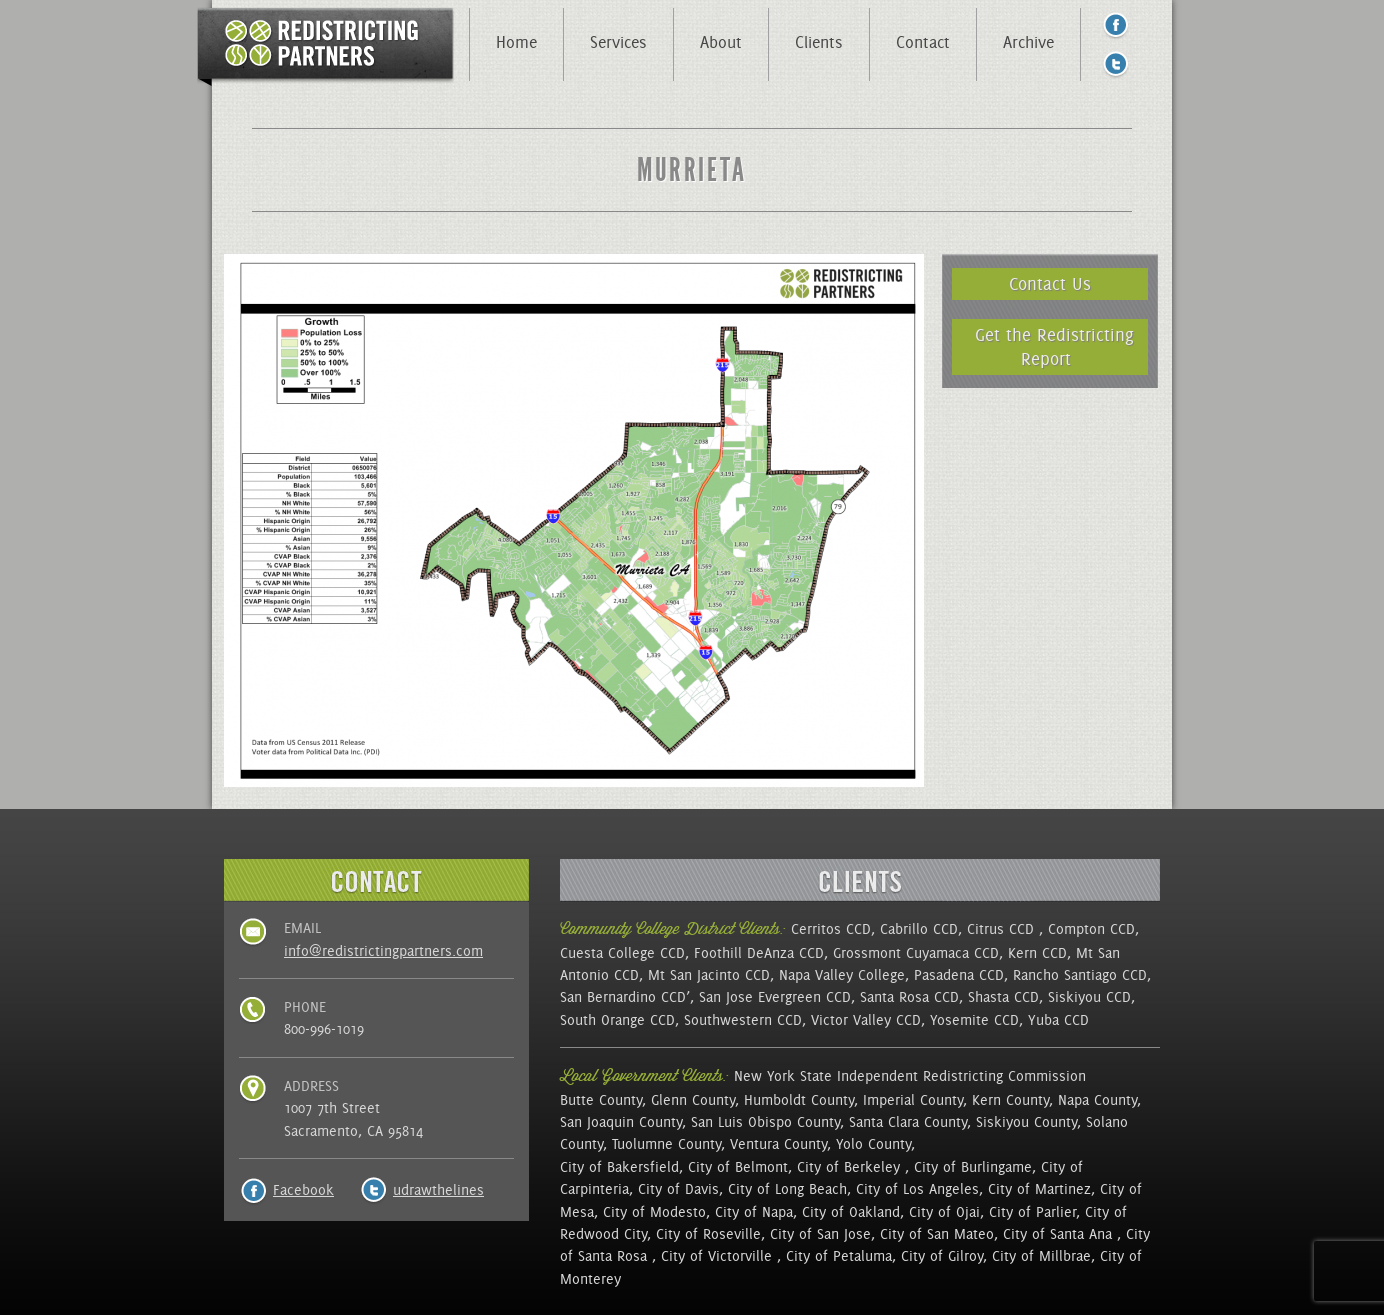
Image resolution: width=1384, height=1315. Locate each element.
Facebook (303, 1190)
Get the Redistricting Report (1054, 346)
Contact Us (1050, 283)
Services (618, 42)
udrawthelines (438, 1190)
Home (516, 42)
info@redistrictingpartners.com (383, 951)
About (721, 42)
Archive (1028, 42)
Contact (923, 42)
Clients (819, 42)
